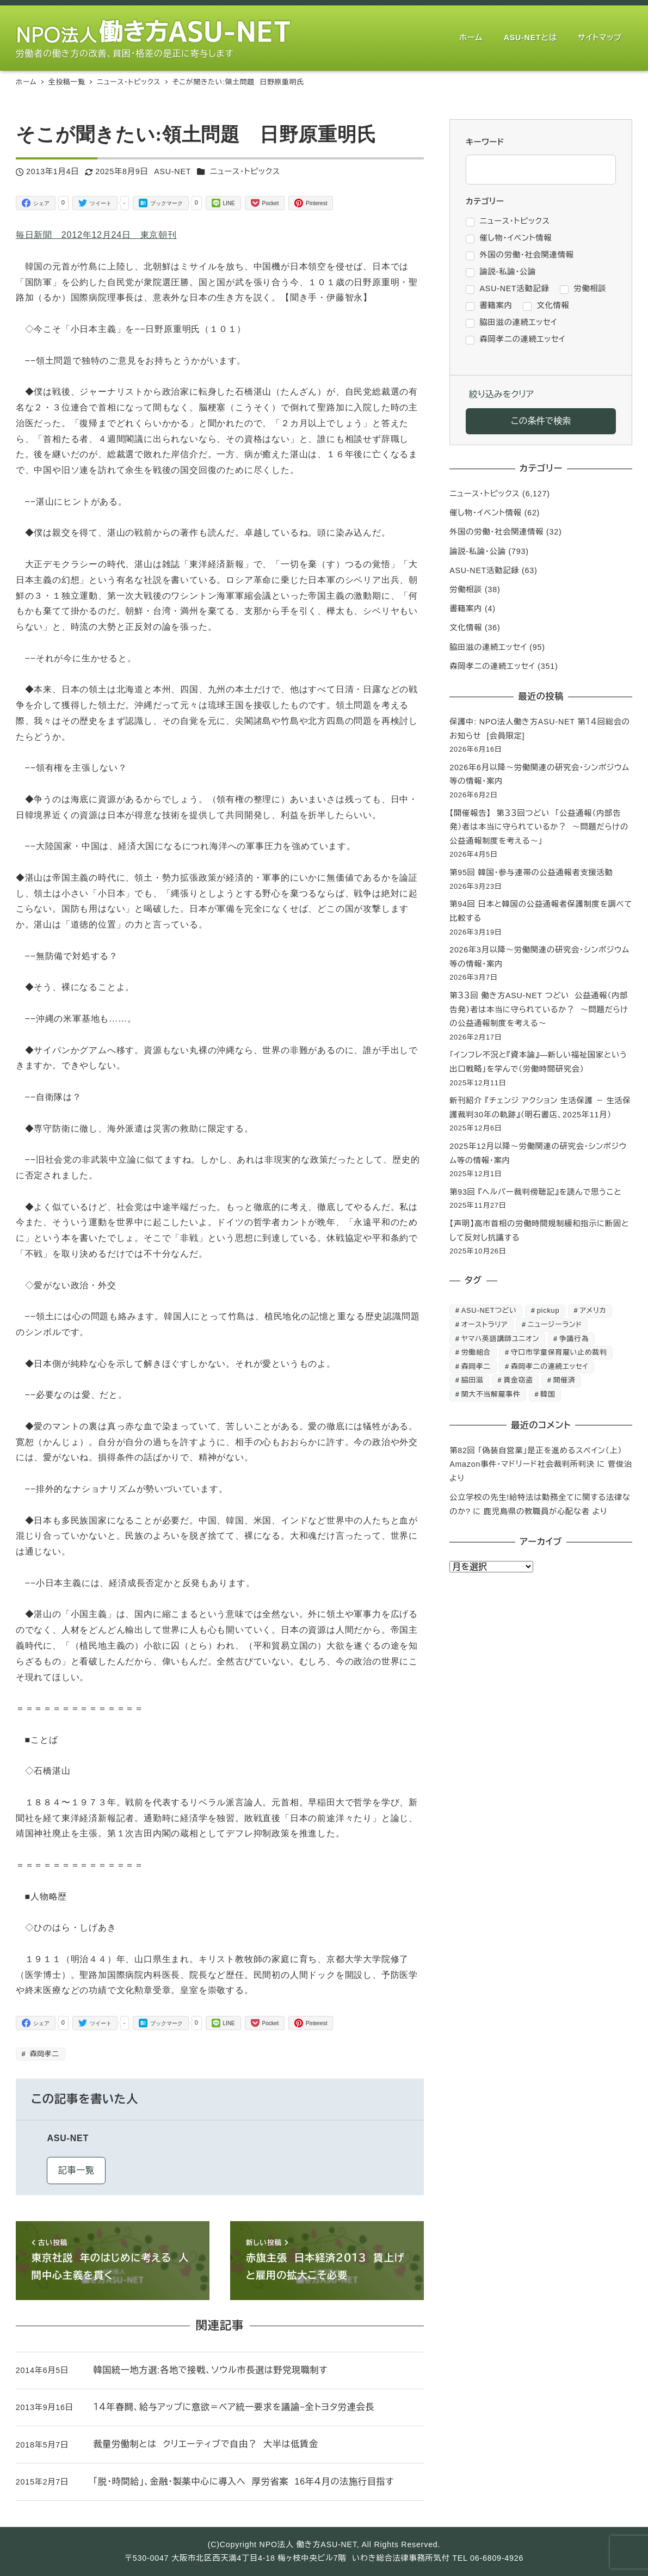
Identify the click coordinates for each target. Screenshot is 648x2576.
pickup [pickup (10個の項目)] (548, 1310)
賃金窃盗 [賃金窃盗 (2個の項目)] (518, 1380)
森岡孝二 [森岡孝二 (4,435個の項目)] (476, 1366)
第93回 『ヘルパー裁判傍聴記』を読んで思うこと (535, 1192)
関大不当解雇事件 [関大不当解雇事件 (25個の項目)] (491, 1394)
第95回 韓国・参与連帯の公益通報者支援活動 (531, 872)
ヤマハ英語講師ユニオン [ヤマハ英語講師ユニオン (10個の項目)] (500, 1339)
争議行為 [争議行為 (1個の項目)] (574, 1339)
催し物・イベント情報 (485, 512)
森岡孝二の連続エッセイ (492, 666)
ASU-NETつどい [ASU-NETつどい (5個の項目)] (489, 1310)
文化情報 (465, 627)
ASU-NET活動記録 (484, 570)
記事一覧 (76, 2170)
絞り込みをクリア (501, 394)
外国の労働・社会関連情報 (496, 531)
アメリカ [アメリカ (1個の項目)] (592, 1310)
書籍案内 (465, 608)
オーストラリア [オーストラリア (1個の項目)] (484, 1324)
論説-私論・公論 (477, 551)
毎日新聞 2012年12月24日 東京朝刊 (96, 234)
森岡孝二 (43, 2054)
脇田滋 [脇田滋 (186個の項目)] (472, 1380)
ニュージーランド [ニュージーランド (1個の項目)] (555, 1324)
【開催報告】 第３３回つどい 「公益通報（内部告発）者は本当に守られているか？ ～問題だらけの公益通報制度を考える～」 (538, 827)
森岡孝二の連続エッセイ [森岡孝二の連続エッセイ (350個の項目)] (550, 1366)
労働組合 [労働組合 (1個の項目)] (476, 1352)
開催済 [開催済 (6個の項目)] (564, 1380)
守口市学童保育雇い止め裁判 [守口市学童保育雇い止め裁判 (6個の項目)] (559, 1352)
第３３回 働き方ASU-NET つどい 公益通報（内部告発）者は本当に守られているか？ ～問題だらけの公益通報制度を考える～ (538, 1009)
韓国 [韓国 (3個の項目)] (547, 1394)
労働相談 (465, 589)
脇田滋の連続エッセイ (488, 647)
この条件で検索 (541, 421)
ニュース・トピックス (245, 171)
